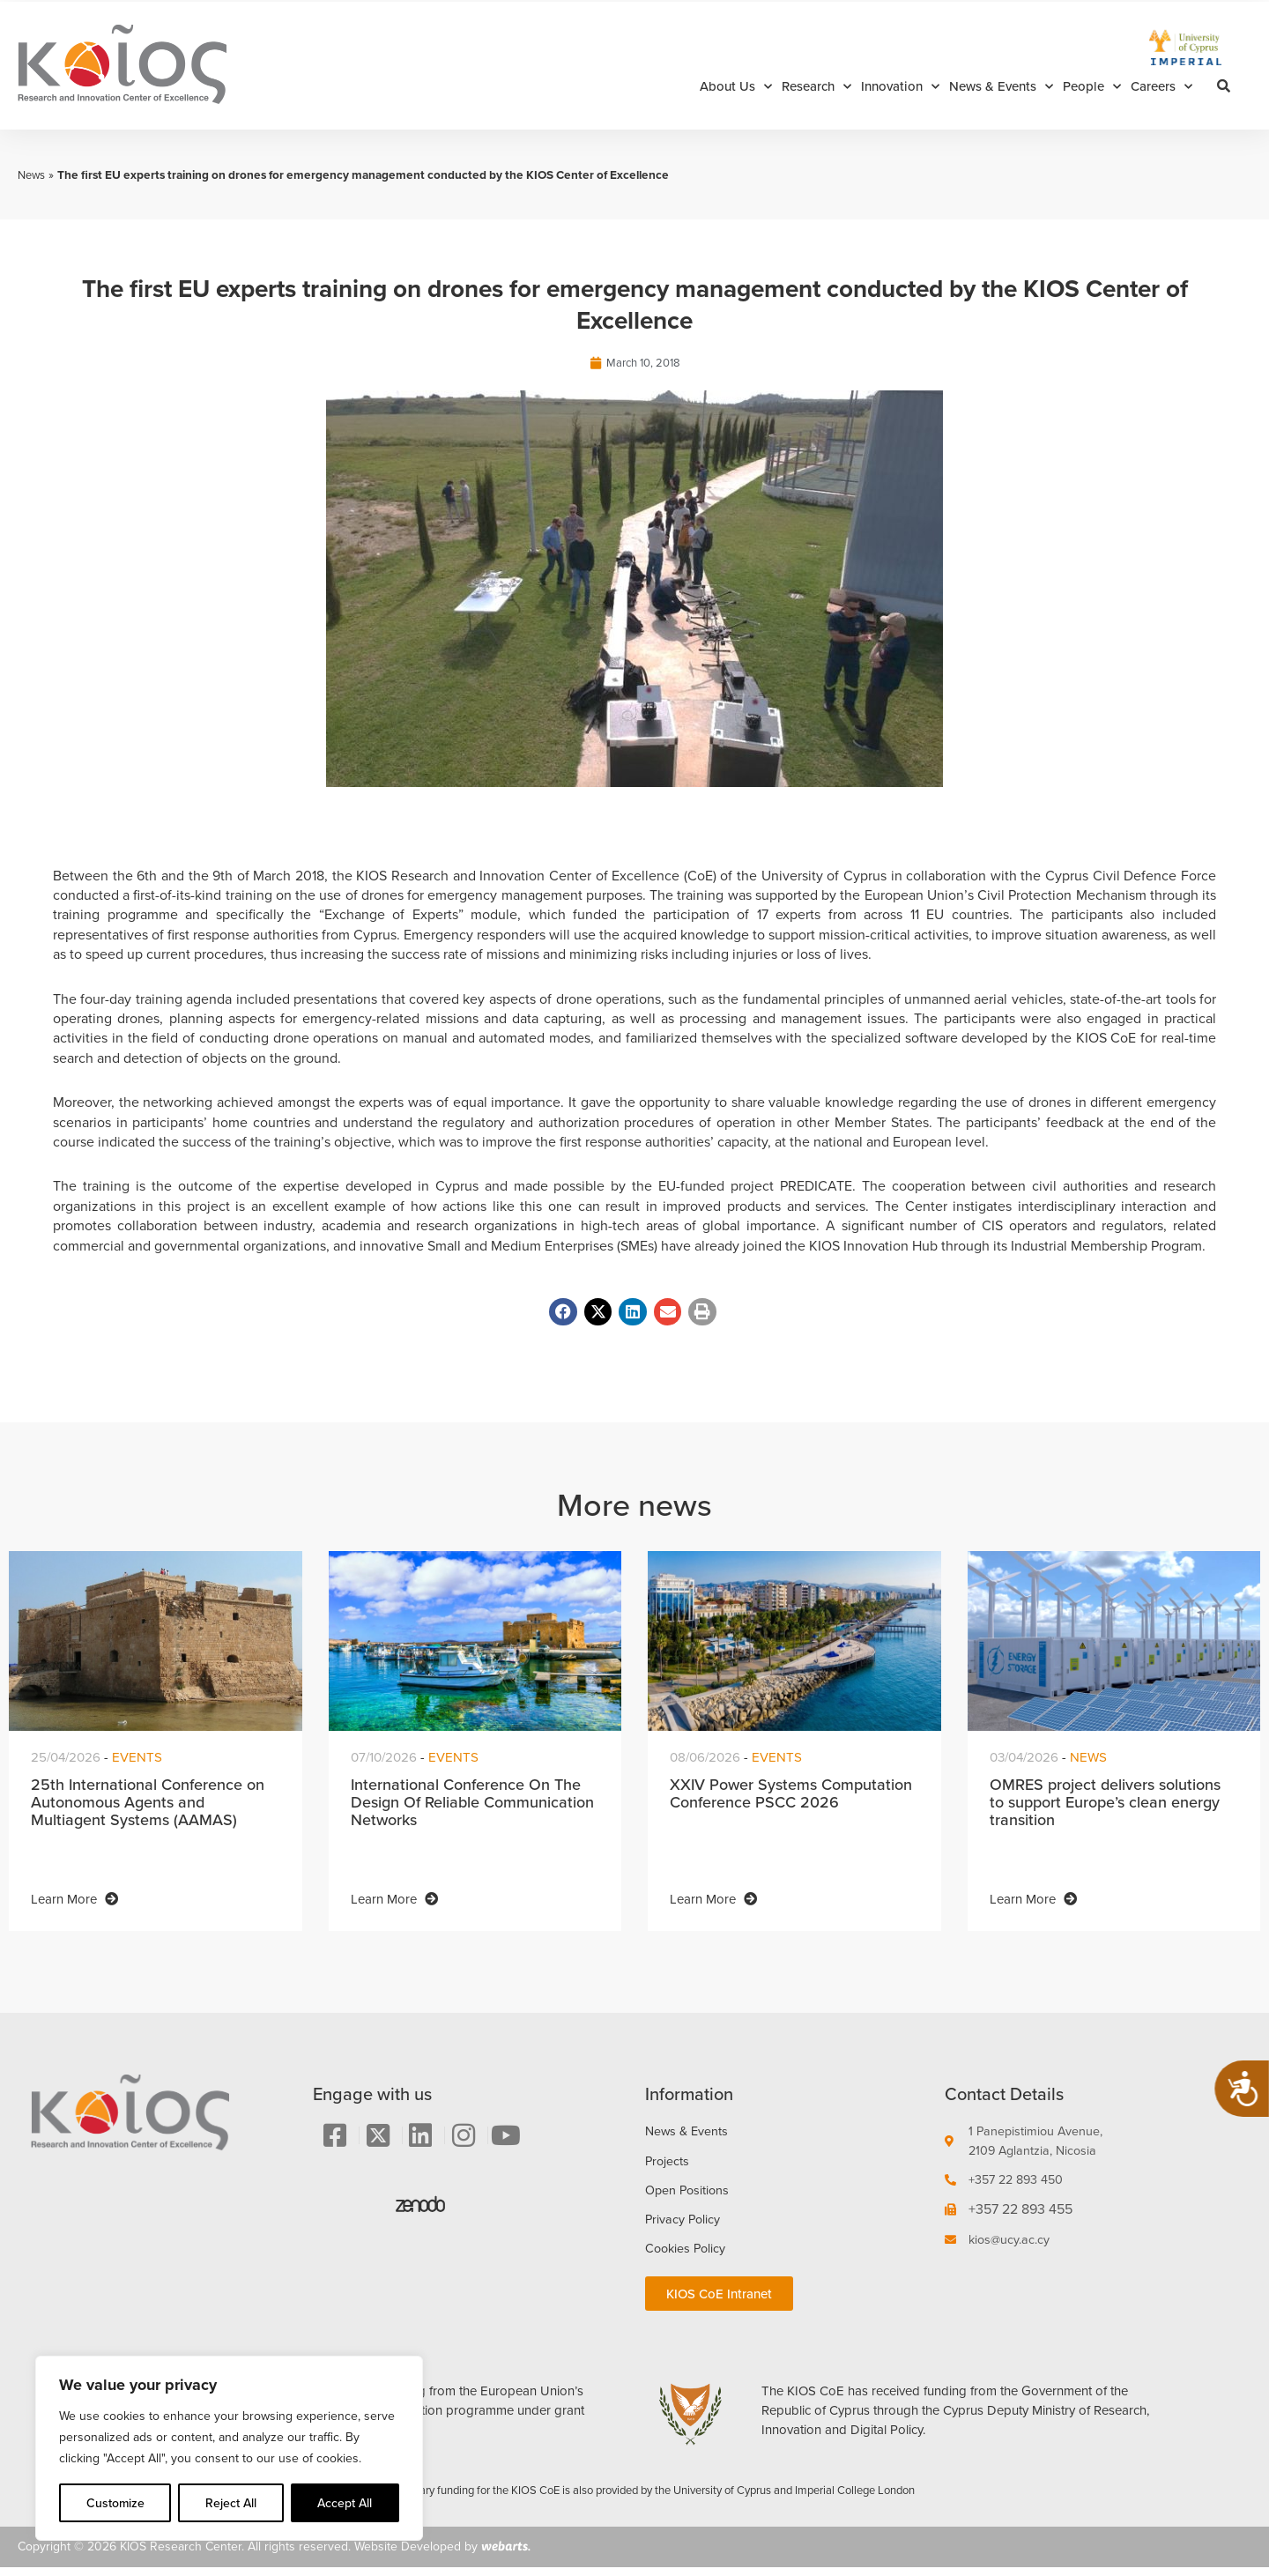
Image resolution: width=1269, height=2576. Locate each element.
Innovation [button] (900, 86)
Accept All (344, 2503)
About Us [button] (736, 86)
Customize (115, 2503)
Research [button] (816, 86)
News (33, 174)
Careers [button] (1161, 86)
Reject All (230, 2503)
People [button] (1092, 86)
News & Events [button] (1001, 86)
